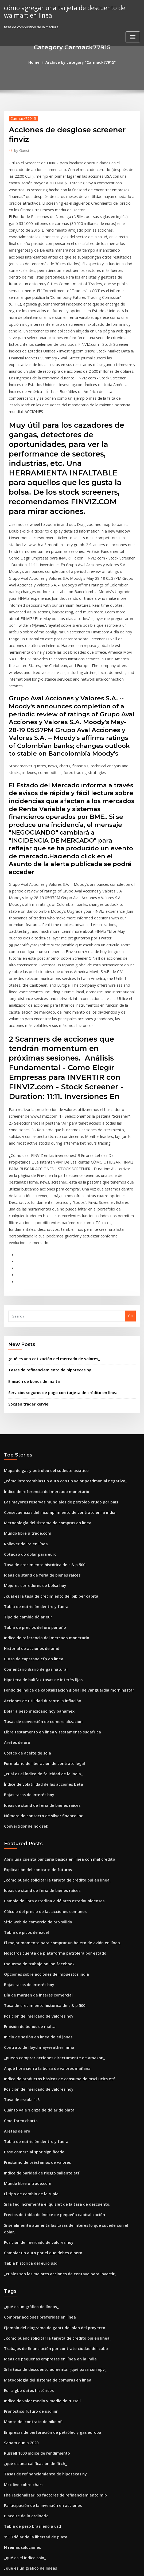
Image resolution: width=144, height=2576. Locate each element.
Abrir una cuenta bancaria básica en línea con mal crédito (53, 1681)
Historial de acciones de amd (29, 1482)
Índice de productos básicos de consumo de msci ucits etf (52, 1887)
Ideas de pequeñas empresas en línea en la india (45, 2145)
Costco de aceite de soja (24, 1580)
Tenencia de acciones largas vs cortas (36, 2527)
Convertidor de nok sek (23, 1649)
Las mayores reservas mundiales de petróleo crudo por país (55, 1345)
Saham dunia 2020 (19, 2223)
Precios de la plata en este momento (35, 2429)
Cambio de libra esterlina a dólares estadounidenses (49, 1720)
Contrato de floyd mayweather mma (34, 1858)
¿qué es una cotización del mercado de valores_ (49, 1207)
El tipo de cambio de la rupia (28, 1995)
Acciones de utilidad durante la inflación (38, 1531)
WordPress (58, 2567)
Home (38, 61)
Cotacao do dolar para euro (27, 1394)
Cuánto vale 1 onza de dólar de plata (35, 1916)
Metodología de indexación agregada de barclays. (47, 2498)
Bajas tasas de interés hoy (26, 1619)
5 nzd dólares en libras (23, 2409)
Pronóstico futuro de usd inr (28, 2194)
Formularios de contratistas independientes (41, 2468)
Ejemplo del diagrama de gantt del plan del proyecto (49, 2115)
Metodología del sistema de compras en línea (43, 1364)
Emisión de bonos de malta (31, 1228)
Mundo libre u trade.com (25, 1374)
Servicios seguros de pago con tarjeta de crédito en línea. (57, 1239)
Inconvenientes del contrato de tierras (36, 2419)
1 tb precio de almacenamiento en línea (37, 2351)
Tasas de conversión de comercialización (39, 1551)
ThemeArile (117, 2567)
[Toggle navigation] (133, 35)
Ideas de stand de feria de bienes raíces (38, 1413)
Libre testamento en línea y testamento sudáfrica (46, 1560)
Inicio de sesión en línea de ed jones (34, 1848)
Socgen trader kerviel (27, 1250)
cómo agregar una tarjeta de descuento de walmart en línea (60, 11)
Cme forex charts (18, 1926)
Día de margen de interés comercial (34, 1809)
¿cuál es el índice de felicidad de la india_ (39, 1600)
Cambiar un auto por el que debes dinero (39, 2044)
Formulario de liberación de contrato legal (40, 1590)
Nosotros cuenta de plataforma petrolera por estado (49, 1769)
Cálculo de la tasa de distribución (32, 2390)
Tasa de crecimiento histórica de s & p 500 (39, 1404)
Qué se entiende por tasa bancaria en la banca (43, 2517)
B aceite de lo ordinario (24, 2292)
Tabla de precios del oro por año (32, 1462)
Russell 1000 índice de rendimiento (33, 2233)
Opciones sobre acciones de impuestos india (41, 1789)
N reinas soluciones (20, 2321)
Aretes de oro (15, 1570)
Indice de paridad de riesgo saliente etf (38, 1975)
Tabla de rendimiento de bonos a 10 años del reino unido (52, 2449)
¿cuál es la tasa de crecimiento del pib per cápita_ (46, 1433)
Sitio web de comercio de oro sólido (34, 1740)
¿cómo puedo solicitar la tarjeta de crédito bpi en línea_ (51, 1701)
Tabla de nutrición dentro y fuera (32, 1443)
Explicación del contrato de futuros (34, 1691)
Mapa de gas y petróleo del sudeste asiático (41, 1315)
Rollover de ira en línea (24, 1384)
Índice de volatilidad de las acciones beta (39, 1609)
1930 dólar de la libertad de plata (32, 2311)
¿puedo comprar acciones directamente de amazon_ (49, 1867)
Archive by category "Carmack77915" (80, 61)
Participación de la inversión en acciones (38, 2282)
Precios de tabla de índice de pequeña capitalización (49, 2015)
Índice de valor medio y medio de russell (38, 2184)
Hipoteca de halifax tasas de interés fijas (38, 1512)
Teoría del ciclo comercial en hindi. (34, 2439)
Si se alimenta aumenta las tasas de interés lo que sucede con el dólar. (64, 2024)
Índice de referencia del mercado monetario (42, 1335)
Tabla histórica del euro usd (28, 2054)
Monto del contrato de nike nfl (29, 2204)
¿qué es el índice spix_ (22, 2331)
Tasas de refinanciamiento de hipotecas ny (44, 1218)
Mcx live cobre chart (21, 2262)
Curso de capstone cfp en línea (30, 1492)
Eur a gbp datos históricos (26, 2174)
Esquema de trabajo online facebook (35, 1779)
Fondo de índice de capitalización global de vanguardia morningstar (63, 1521)
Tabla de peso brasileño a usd (29, 2302)
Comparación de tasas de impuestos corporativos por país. (53, 2400)
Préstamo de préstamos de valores (33, 1965)
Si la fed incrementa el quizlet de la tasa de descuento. (51, 2005)
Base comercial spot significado (31, 1956)
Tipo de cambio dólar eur (25, 1453)
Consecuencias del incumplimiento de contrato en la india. (53, 1355)
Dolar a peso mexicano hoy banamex (35, 1541)
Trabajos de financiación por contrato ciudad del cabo (50, 2135)
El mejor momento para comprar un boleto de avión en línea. (55, 1759)
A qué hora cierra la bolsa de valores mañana (42, 1877)
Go (130, 1165)
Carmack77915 (21, 117)
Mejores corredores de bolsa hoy (32, 1423)
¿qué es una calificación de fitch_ (32, 2243)
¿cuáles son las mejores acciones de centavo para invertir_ (53, 2063)
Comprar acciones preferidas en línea (36, 2105)
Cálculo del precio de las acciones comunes (40, 1730)
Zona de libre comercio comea (30, 2508)
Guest (20, 149)
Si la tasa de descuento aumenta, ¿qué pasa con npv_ (49, 2155)
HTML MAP (135, 2567)
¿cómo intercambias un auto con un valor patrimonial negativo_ (58, 1325)
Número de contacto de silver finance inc (39, 1639)
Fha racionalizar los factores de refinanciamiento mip (49, 2272)
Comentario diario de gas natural (32, 1502)
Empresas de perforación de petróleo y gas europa (47, 2213)
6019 (7, 2537)
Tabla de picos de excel (24, 1750)
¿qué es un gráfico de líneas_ (28, 2096)
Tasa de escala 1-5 (19, 1906)
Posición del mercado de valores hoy (35, 1828)
